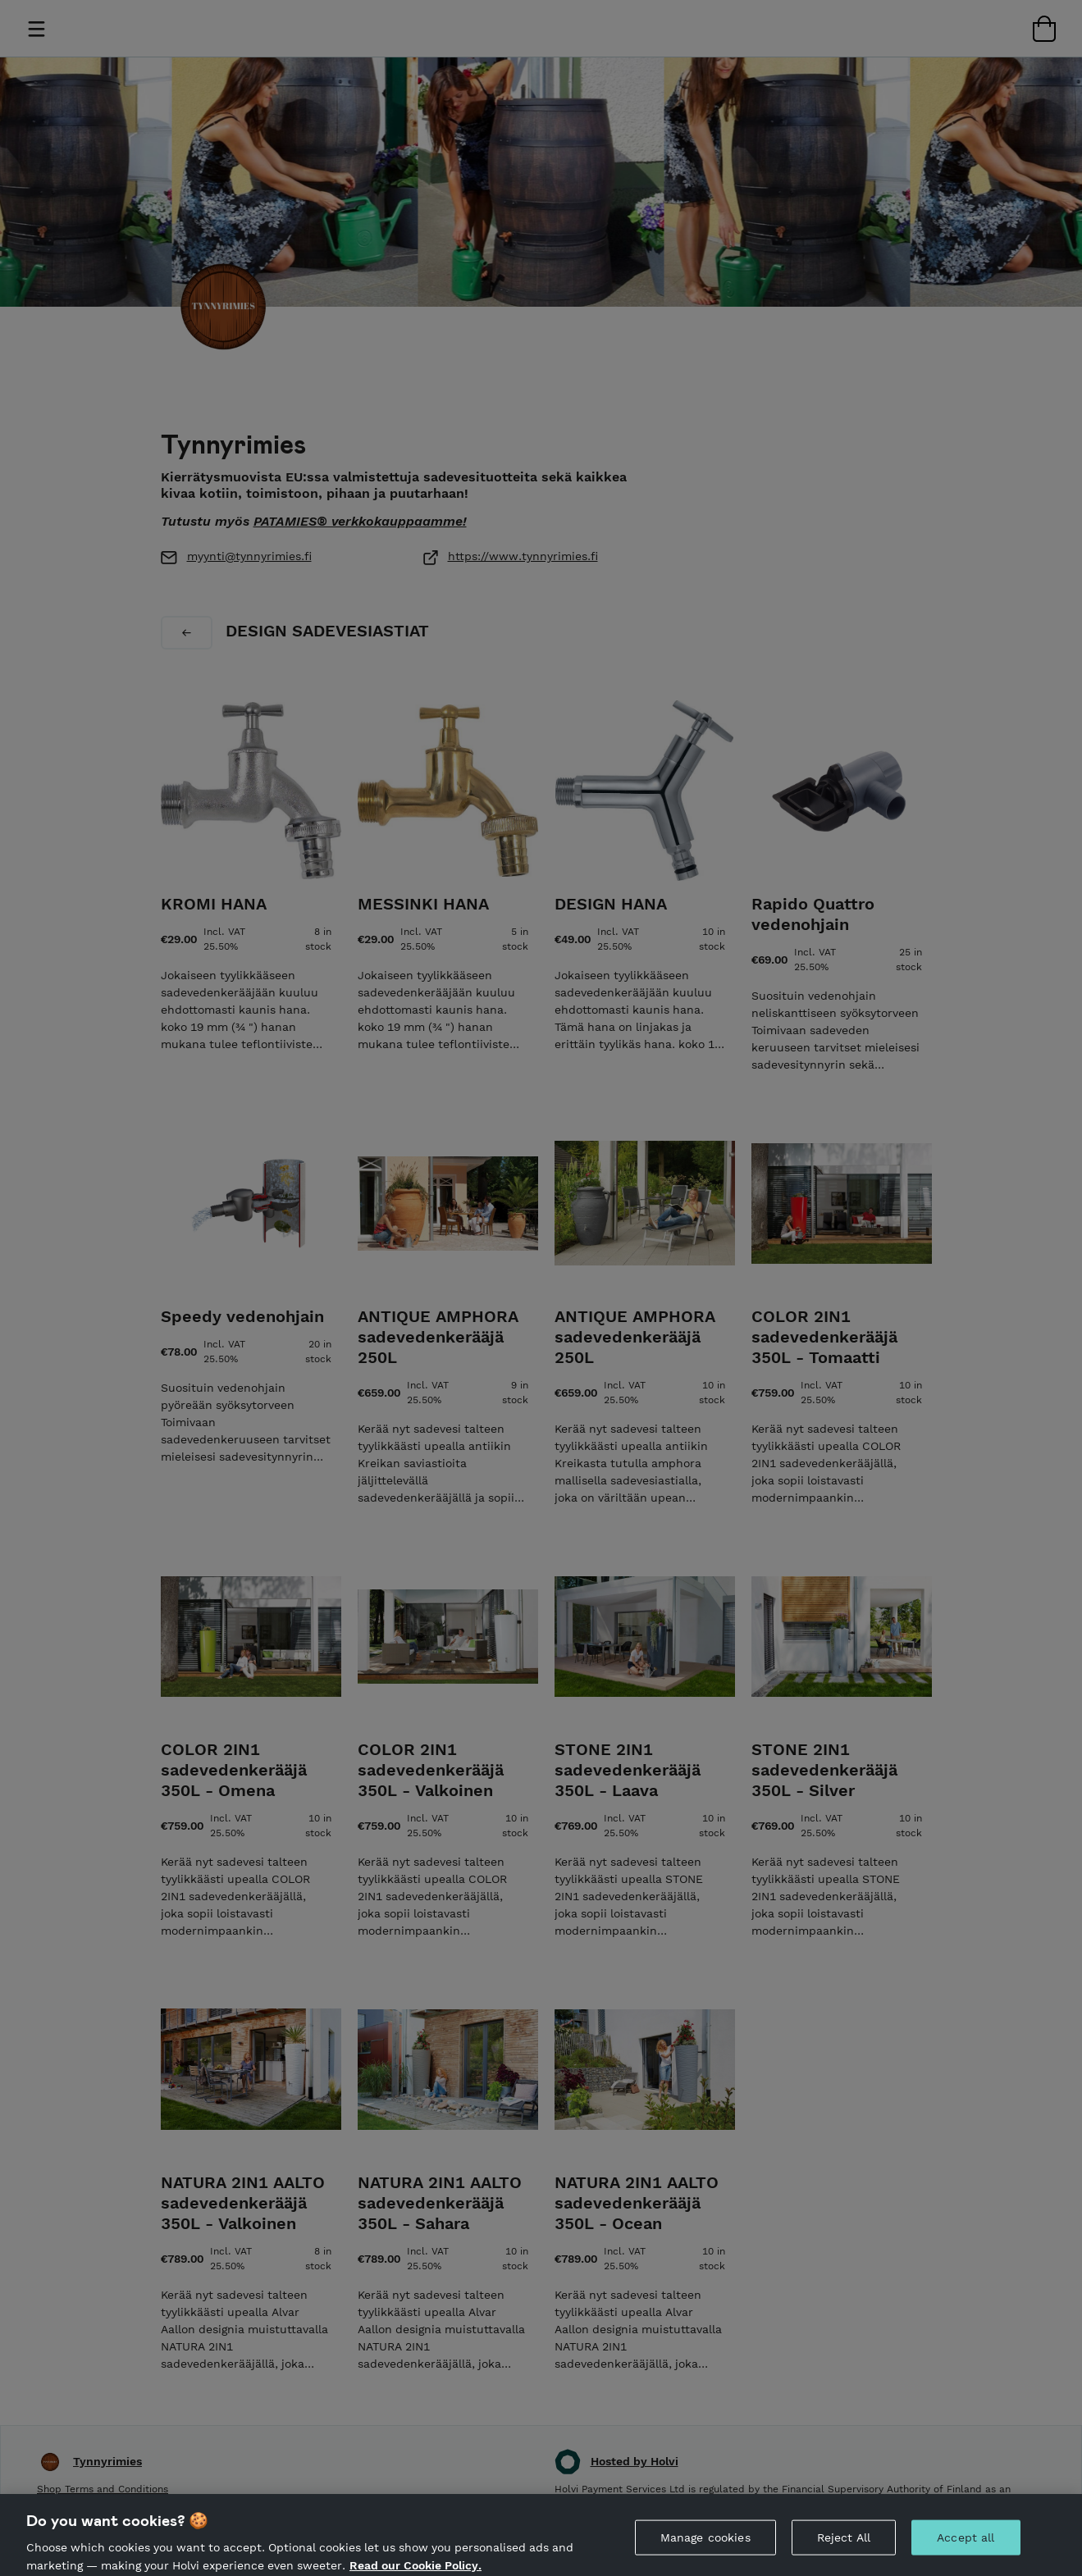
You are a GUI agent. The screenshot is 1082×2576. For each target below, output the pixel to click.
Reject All (843, 2546)
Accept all (965, 2546)
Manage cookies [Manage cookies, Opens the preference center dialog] (705, 2546)
